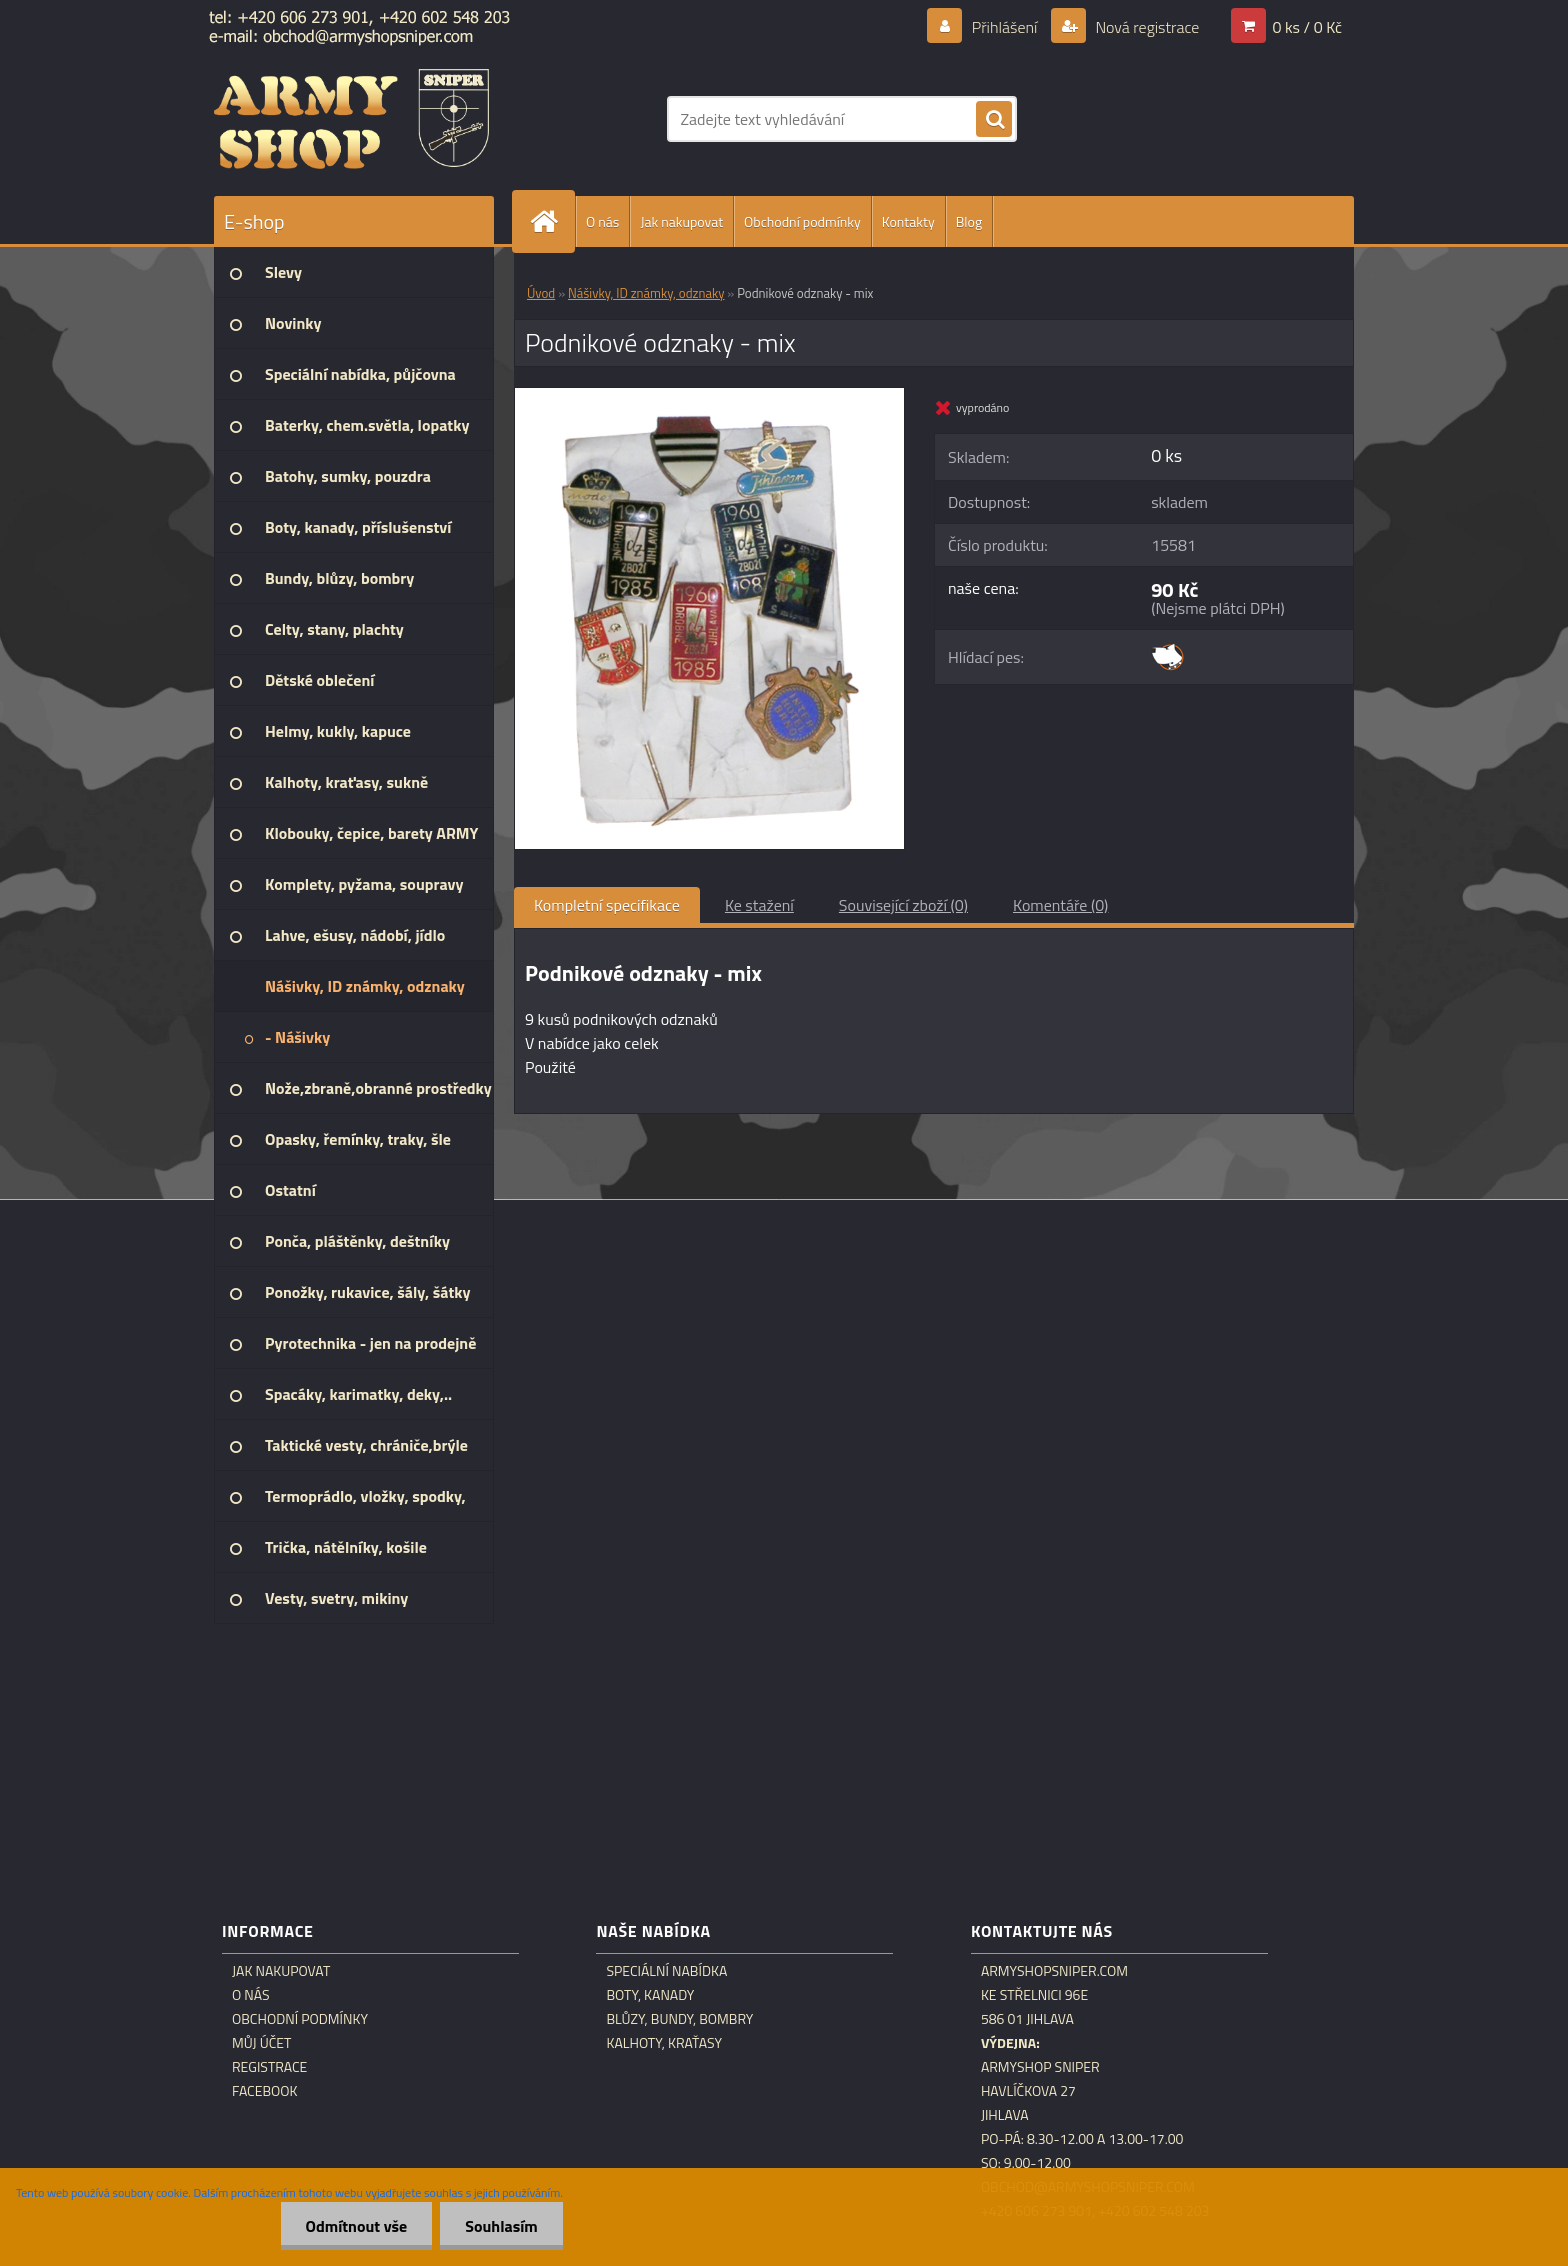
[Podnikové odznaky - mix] (709, 396)
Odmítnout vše (357, 2226)
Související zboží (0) (903, 905)
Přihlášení (1004, 27)
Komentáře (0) (1060, 905)
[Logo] (351, 119)
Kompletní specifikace (607, 905)
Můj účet (261, 2043)
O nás (602, 221)
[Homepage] (552, 221)
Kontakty (908, 221)
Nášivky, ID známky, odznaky (646, 293)
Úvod (541, 293)
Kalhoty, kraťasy (664, 2043)
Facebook (265, 2091)
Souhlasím (501, 2226)
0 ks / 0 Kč (1307, 27)
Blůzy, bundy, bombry (679, 2019)
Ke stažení (759, 905)
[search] (994, 120)
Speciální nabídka (666, 1971)
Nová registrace (1146, 27)
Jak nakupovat (681, 221)
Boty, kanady (650, 1995)
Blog (969, 221)
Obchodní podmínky (802, 221)
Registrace (269, 2067)
